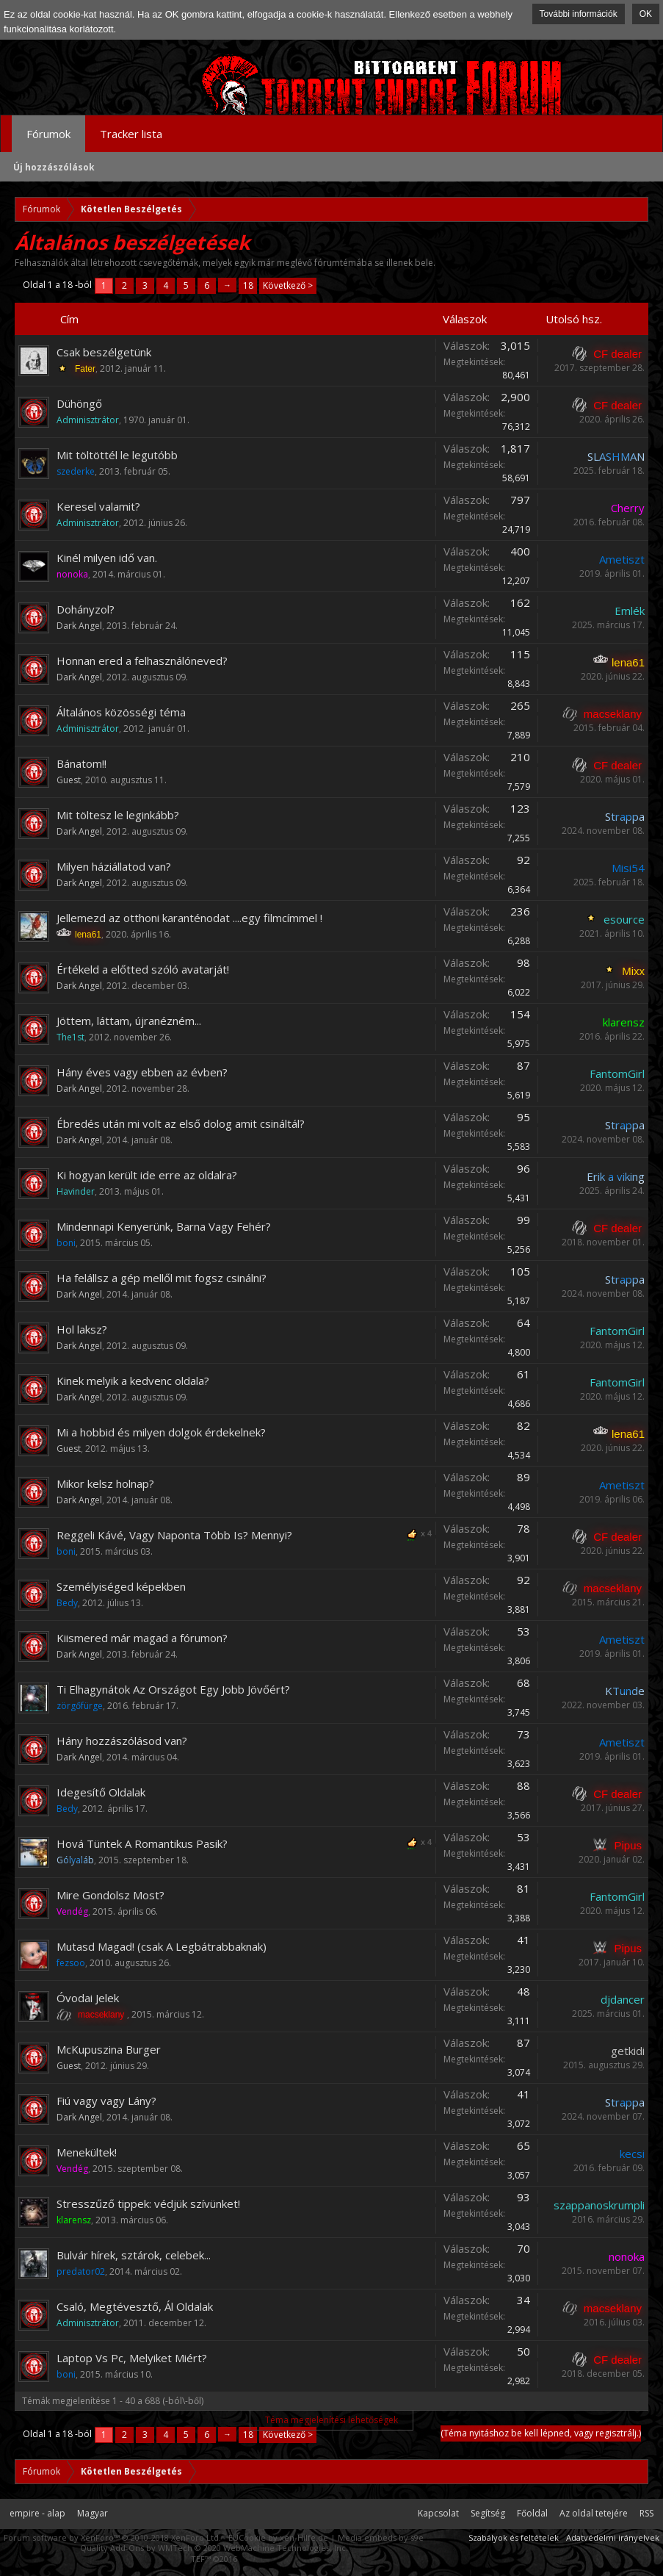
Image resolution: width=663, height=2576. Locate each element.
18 (248, 285)
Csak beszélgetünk (104, 352)
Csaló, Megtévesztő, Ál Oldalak (135, 2306)
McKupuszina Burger (109, 2049)
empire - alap (37, 2513)
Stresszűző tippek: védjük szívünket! (148, 2203)
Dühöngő (79, 403)
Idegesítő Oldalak (101, 1792)
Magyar (92, 2513)
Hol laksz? (82, 1329)
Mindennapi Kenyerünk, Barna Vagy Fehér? (164, 1226)
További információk (578, 14)
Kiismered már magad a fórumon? (142, 1637)
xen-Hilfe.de (304, 2537)
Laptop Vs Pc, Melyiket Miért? (132, 2357)
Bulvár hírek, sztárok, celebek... (134, 2255)
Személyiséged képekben (121, 1586)
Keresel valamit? (98, 506)
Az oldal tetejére (593, 2513)
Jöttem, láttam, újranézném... (129, 1020)
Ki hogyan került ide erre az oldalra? (147, 1175)
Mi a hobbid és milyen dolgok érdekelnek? (161, 1432)
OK (646, 14)
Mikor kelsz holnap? (105, 1483)
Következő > (288, 285)
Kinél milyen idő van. (107, 557)
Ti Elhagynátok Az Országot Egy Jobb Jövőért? (173, 1689)
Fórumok (48, 133)
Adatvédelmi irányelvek (612, 2537)
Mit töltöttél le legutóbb (117, 454)
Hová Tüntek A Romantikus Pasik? (142, 1843)
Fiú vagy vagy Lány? (106, 2100)
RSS (646, 2513)
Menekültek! (87, 2152)
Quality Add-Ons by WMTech (214, 2547)
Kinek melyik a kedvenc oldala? (133, 1380)
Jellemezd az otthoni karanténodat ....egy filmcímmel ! (189, 917)
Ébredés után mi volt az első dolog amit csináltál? (181, 1123)
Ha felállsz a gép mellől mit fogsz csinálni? (162, 1277)
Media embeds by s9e (381, 2537)
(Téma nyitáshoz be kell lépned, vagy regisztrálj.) (541, 2433)
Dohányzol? (86, 609)
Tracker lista (131, 133)
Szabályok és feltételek (513, 2537)
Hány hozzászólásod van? (122, 1740)
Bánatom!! (81, 763)
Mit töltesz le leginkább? (118, 814)
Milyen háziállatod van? (114, 866)
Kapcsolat (438, 2513)
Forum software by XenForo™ (112, 2537)
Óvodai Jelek (88, 1997)
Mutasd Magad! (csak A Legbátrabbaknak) (162, 1946)
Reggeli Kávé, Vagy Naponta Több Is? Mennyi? (174, 1535)
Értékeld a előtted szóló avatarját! (143, 969)
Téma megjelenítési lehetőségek (331, 2420)
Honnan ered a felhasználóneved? (142, 660)
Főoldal (532, 2513)
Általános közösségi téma (121, 712)
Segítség (488, 2513)
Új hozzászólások (54, 167)
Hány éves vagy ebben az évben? (142, 1072)
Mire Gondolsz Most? (110, 1895)
